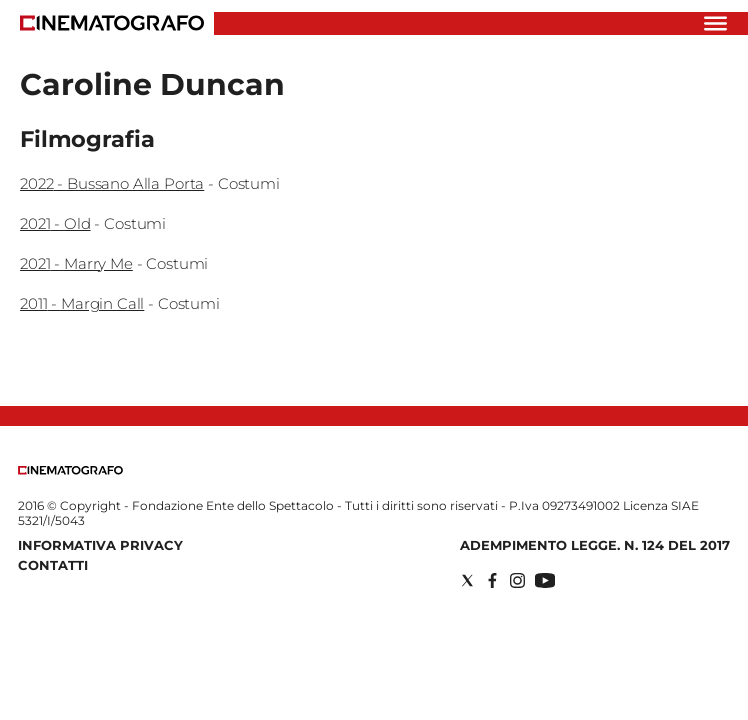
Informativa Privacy (100, 545)
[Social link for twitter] (467, 580)
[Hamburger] (715, 23)
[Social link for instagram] (517, 580)
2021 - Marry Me (76, 263)
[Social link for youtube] (545, 580)
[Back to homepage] (70, 470)
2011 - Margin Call (82, 303)
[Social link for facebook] (492, 580)
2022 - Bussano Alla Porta (112, 183)
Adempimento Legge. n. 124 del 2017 (595, 545)
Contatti (53, 565)
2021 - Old (55, 223)
